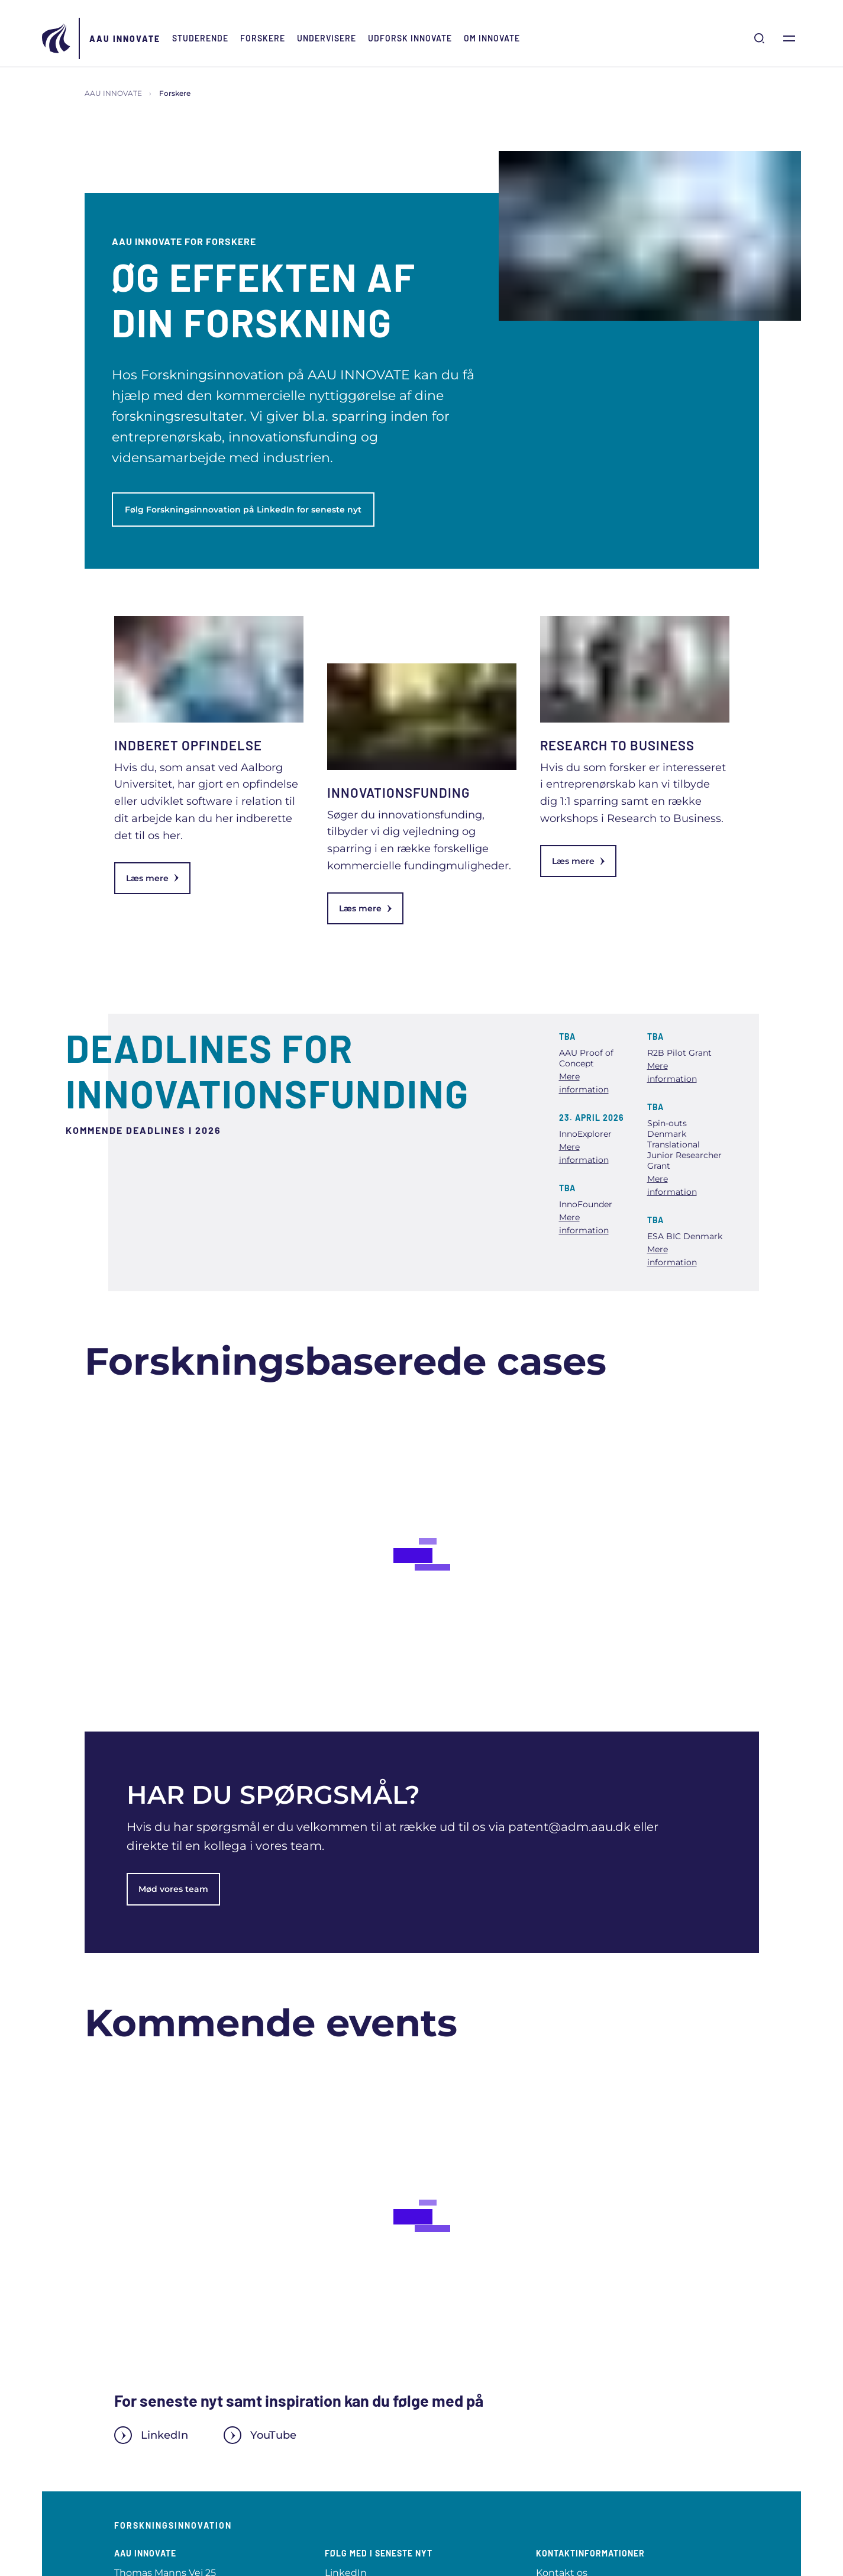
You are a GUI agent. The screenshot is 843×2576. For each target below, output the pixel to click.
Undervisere (326, 38)
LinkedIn (151, 2435)
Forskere (262, 38)
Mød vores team (173, 1889)
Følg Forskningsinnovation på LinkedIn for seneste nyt (243, 509)
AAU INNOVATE (124, 39)
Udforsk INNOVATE (410, 38)
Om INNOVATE (492, 38)
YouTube (260, 2435)
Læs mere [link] (152, 878)
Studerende (200, 38)
